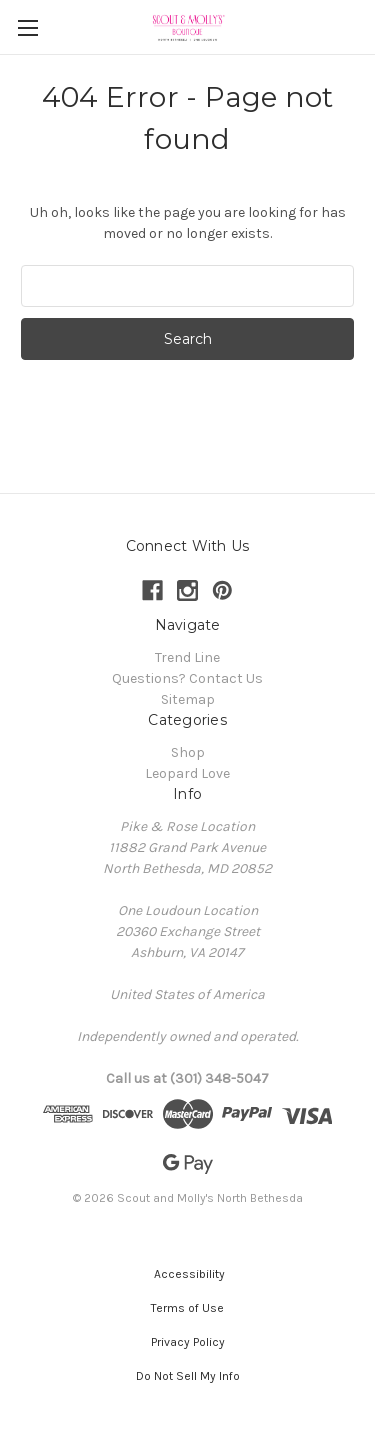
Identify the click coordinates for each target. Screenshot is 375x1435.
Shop (188, 752)
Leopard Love (187, 773)
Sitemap (188, 699)
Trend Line (187, 657)
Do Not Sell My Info (188, 1376)
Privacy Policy (188, 1342)
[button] (188, 1274)
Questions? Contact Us (187, 678)
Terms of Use (187, 1308)
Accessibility (188, 1274)
